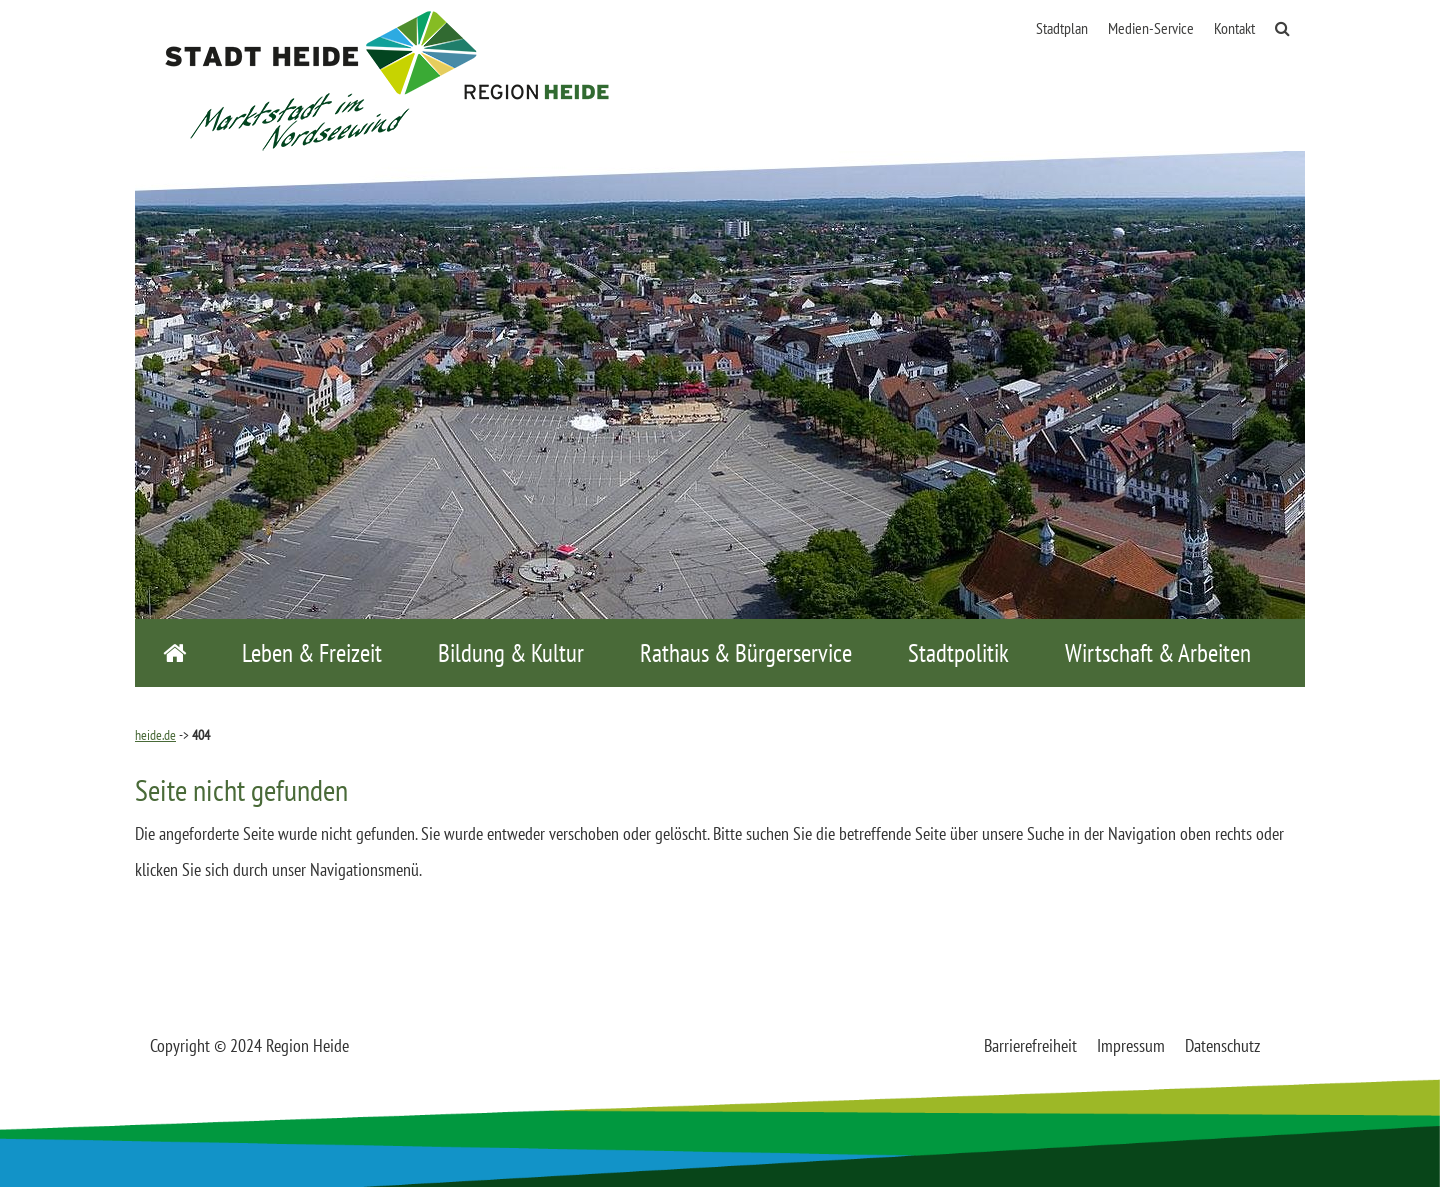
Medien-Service (1151, 28)
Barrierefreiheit (1030, 1045)
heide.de (155, 735)
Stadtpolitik (958, 653)
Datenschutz (1222, 1045)
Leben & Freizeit (312, 653)
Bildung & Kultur (511, 653)
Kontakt (1234, 28)
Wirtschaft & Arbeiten (1158, 653)
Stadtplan (1062, 28)
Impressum (1131, 1045)
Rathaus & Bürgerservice (746, 653)
